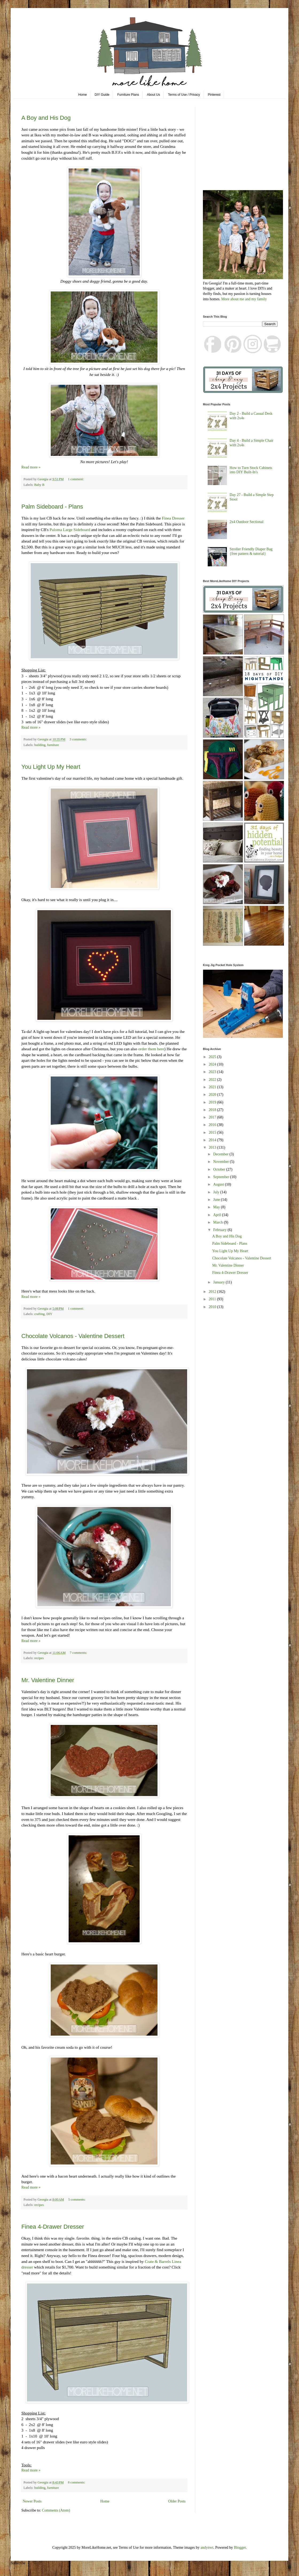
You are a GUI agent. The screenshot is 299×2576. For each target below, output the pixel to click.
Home (82, 95)
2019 (213, 1102)
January (219, 1282)
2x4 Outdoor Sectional (246, 522)
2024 (213, 1064)
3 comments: (78, 739)
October (219, 1169)
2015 (213, 1133)
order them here (151, 1049)
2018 (213, 1110)
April (217, 1215)
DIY (49, 1314)
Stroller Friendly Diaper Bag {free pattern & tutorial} (251, 551)
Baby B (39, 485)
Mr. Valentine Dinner (47, 1680)
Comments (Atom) (56, 2510)
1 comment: (76, 479)
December (221, 1154)
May (217, 1207)
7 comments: (79, 1653)
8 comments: (77, 2482)
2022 (213, 1080)
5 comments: (77, 2199)
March (218, 1222)
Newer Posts (32, 2501)
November (221, 1162)
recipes (39, 1658)
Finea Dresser (173, 518)
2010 (213, 1307)
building (39, 745)
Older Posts (177, 2501)
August (219, 1184)
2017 (213, 1117)
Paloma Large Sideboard (70, 529)
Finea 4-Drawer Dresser (52, 2226)
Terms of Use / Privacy (184, 95)
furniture (53, 745)
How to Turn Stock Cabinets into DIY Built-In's (251, 470)
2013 (213, 1147)
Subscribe (18, 2563)
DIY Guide (102, 95)
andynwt (206, 2548)
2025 (213, 1057)
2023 (213, 1072)
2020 (213, 1095)
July (216, 1192)
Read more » (31, 467)
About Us (153, 95)
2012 (213, 1292)
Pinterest (214, 95)
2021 (213, 1087)
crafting (39, 1314)
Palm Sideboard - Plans (52, 506)
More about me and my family (244, 299)
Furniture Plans (128, 95)
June (217, 1200)
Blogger (240, 2548)
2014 (213, 1140)
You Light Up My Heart (50, 766)
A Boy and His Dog (46, 117)
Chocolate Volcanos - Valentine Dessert (72, 1336)
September (221, 1177)
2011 (213, 1299)
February (220, 1230)
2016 (213, 1125)
